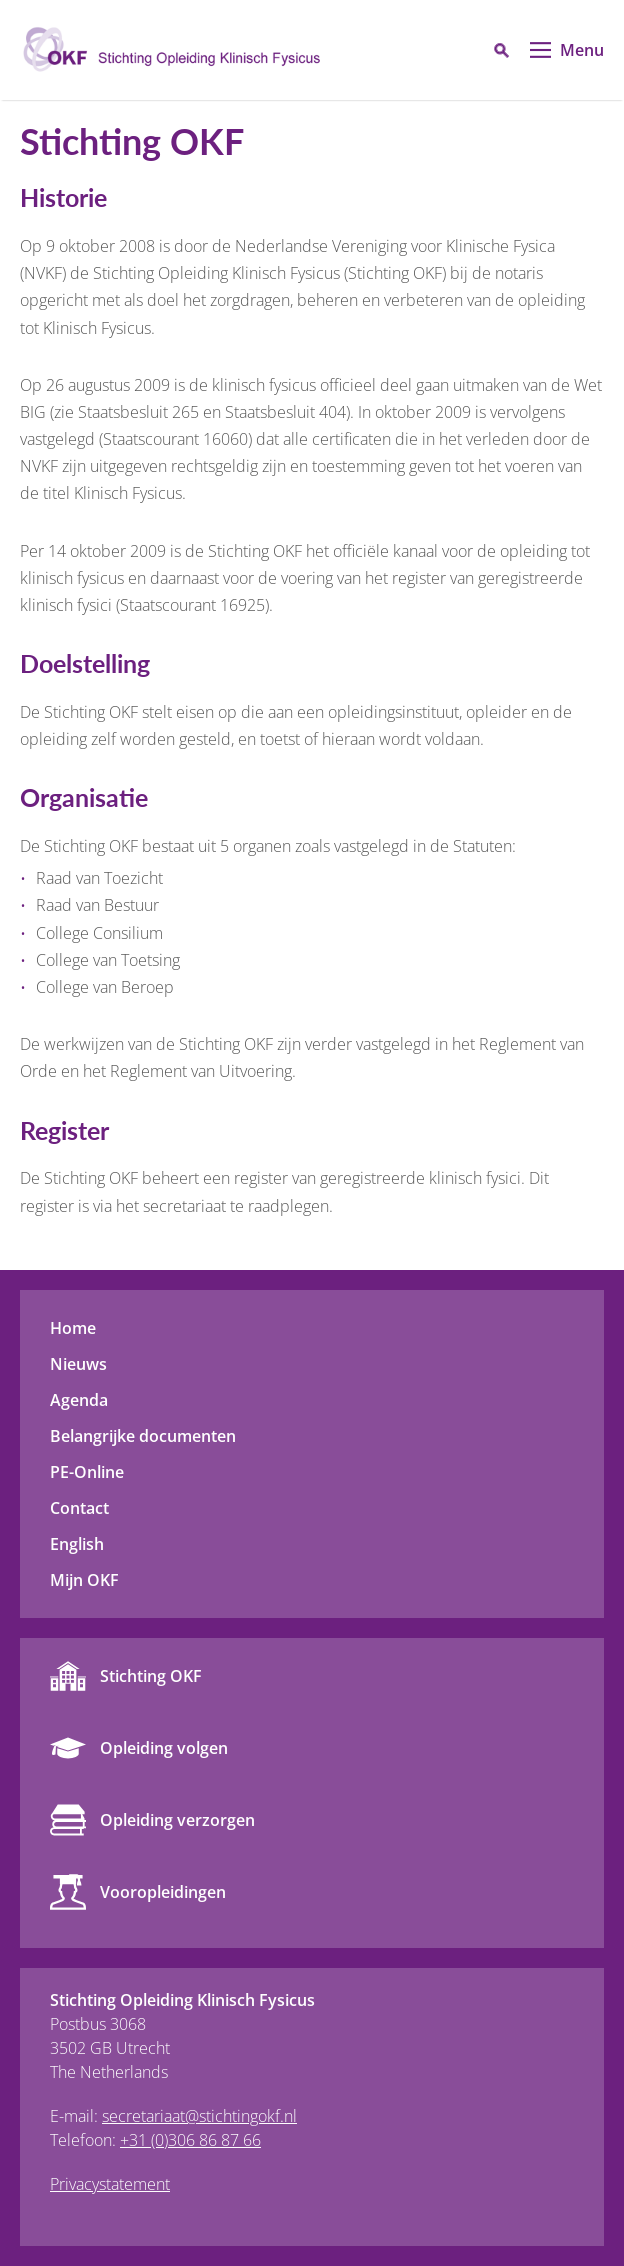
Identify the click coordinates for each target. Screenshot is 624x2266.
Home (73, 1328)
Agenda (79, 1400)
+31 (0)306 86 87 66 (190, 2140)
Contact (79, 1508)
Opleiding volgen (164, 1748)
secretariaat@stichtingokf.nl (199, 2116)
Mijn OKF (84, 1580)
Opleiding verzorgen (177, 1820)
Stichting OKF (151, 1676)
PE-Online (87, 1472)
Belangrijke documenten (143, 1436)
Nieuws (78, 1364)
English (77, 1544)
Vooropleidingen (163, 1892)
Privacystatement (110, 2184)
